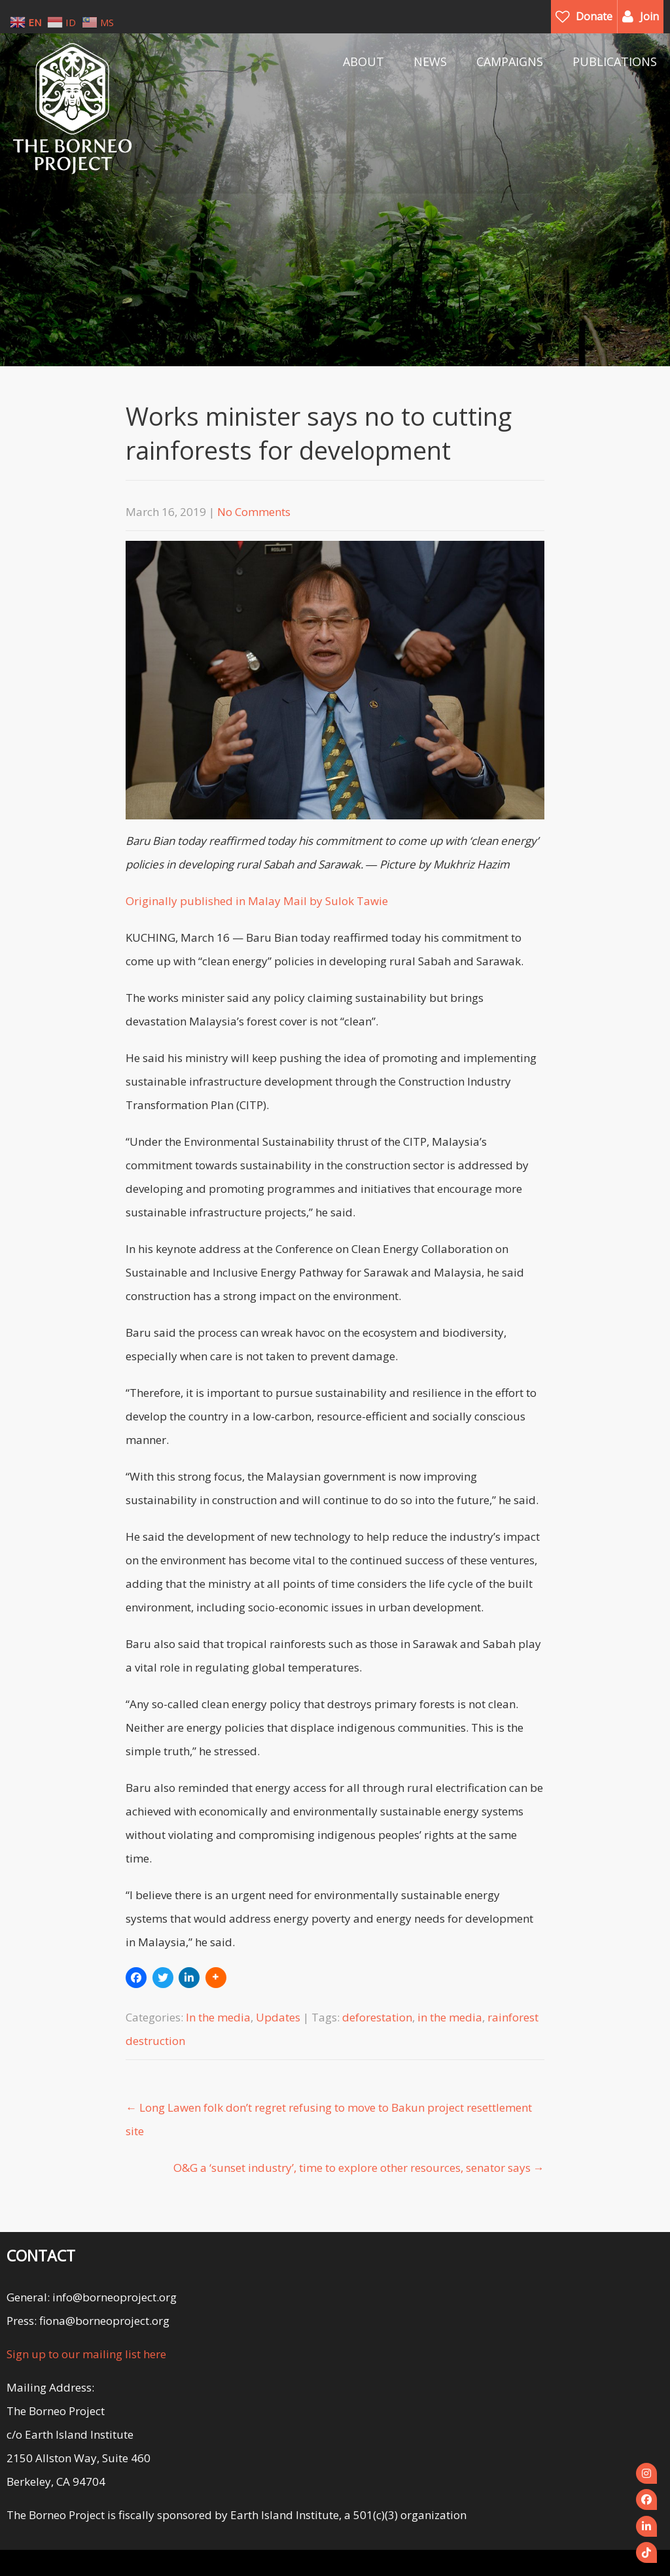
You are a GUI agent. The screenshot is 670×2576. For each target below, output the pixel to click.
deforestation (377, 2017)
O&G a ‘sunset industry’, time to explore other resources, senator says (358, 2167)
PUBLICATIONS (615, 61)
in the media (449, 2017)
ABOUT (363, 61)
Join (649, 16)
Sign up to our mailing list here (86, 2353)
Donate (594, 16)
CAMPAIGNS (509, 61)
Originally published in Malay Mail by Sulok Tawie (257, 900)
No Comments (254, 511)
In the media (218, 2017)
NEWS (430, 61)
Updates (278, 2017)
